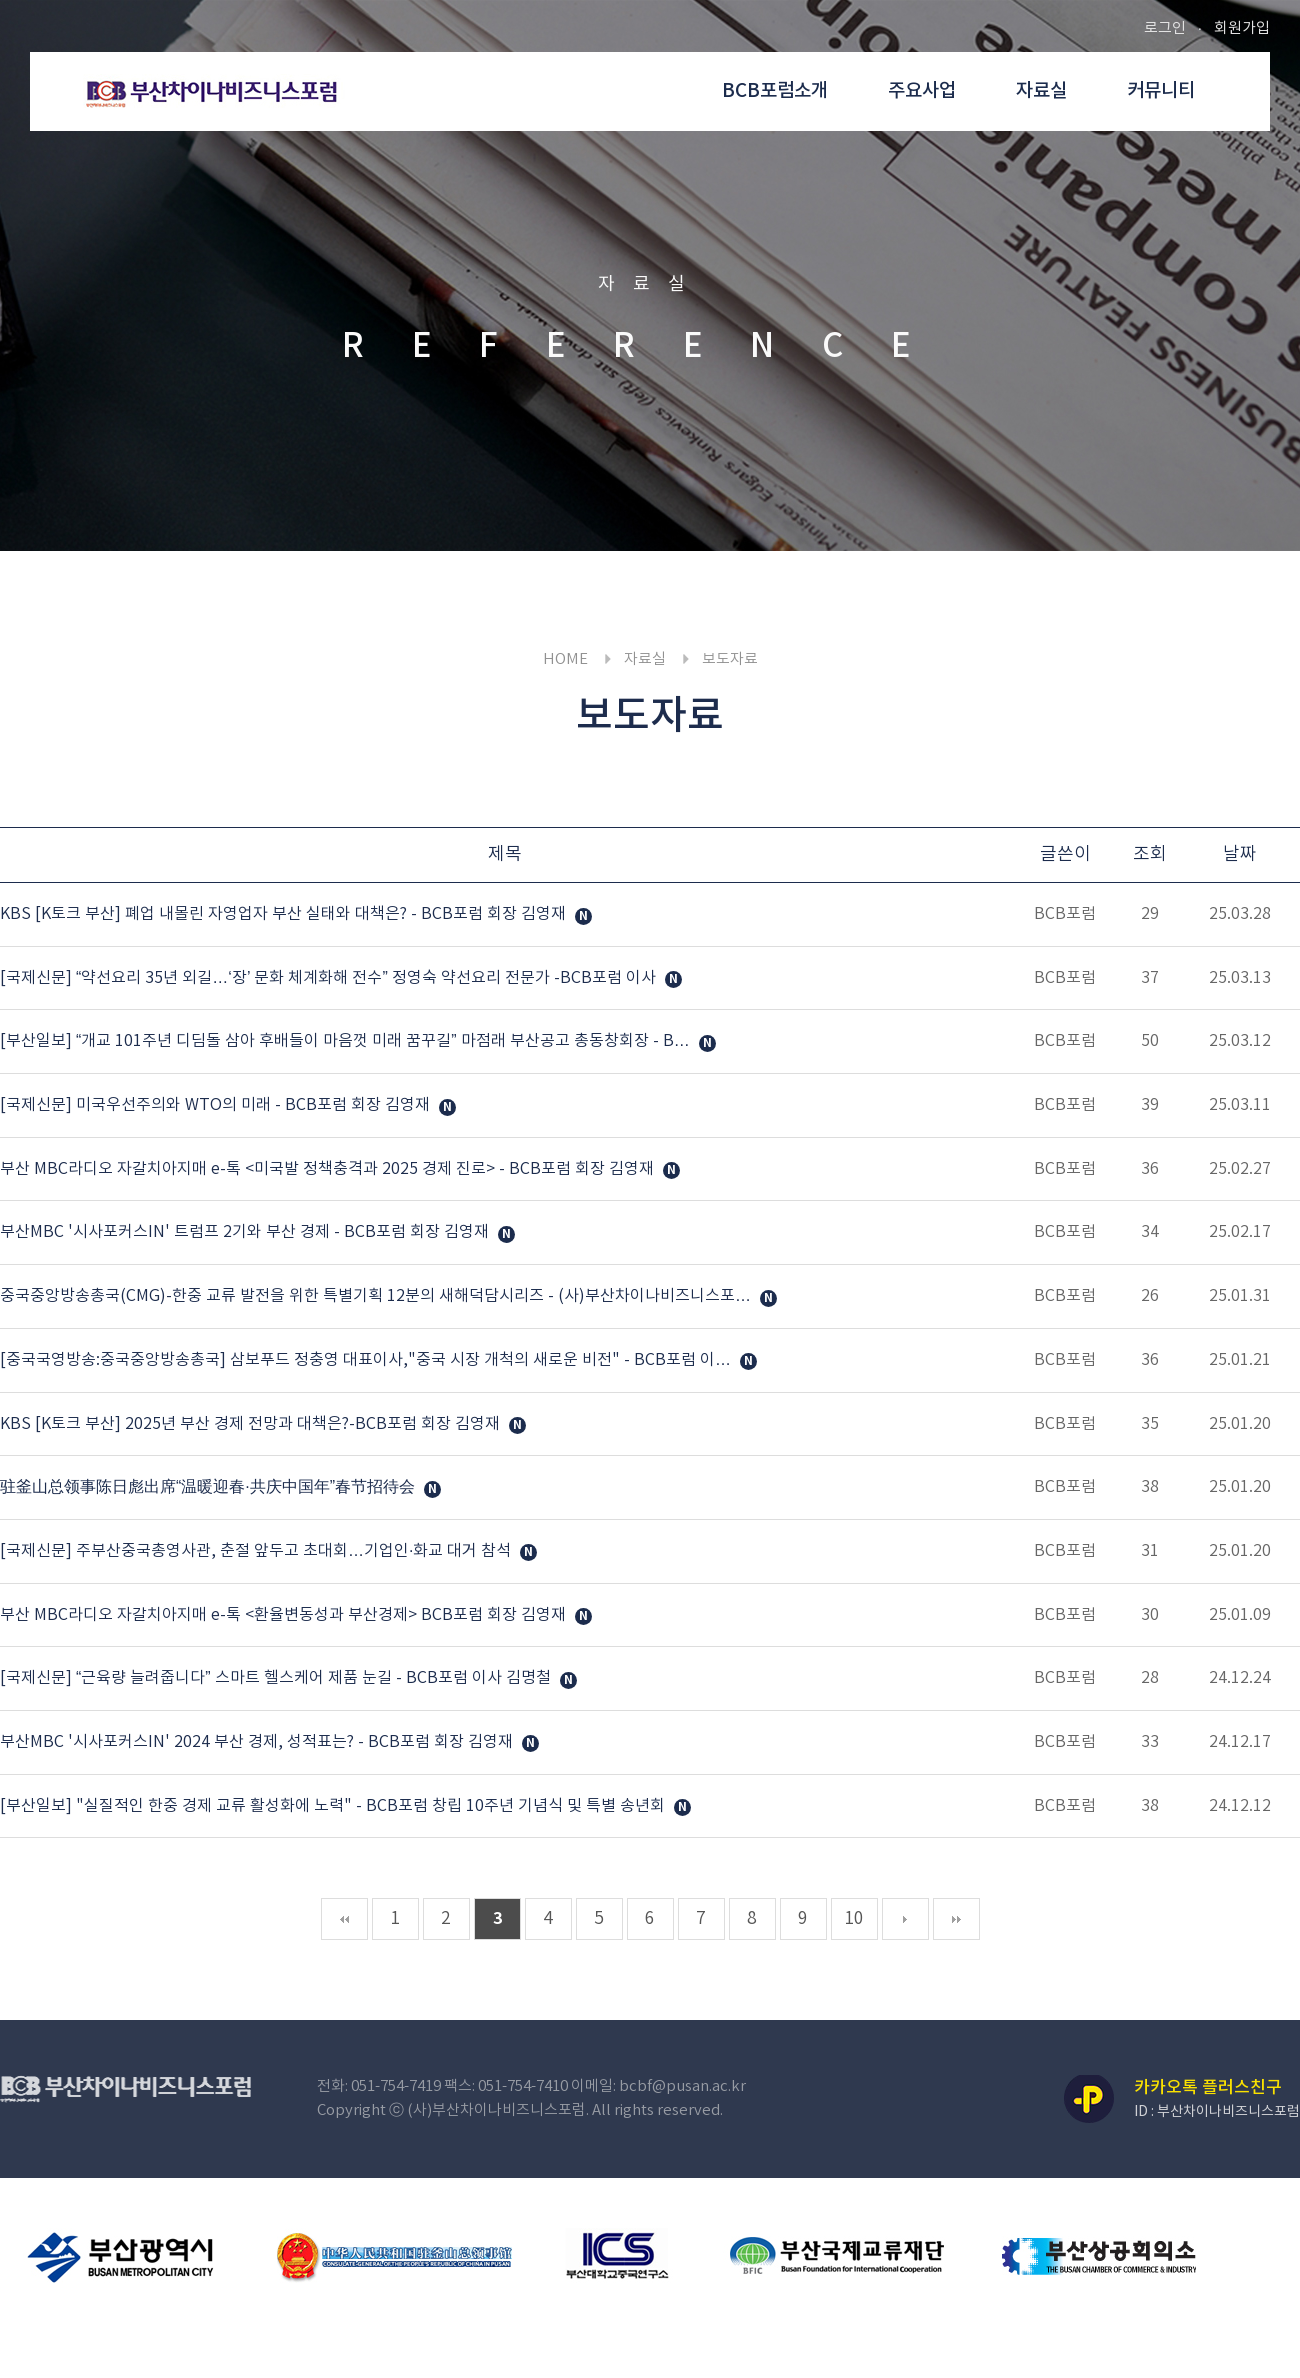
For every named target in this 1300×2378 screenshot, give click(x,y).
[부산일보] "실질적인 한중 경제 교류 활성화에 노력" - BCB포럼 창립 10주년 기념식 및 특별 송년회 (334, 1806)
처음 (344, 1919)
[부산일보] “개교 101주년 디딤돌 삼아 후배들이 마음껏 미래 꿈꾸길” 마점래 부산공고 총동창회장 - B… (347, 1042)
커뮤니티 (1161, 91)
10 (854, 1919)
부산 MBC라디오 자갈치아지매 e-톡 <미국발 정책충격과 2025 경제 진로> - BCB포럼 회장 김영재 (329, 1169)
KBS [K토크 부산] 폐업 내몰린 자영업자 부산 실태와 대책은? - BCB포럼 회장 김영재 (285, 914)
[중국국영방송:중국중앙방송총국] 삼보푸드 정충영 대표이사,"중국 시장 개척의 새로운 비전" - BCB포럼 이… (367, 1360)
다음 (905, 1919)
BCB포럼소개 (775, 91)
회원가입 (1242, 28)
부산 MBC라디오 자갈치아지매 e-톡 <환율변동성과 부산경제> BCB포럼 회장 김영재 (285, 1615)
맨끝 (956, 1919)
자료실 (1041, 91)
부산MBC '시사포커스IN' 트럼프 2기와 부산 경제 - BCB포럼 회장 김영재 (246, 1233)
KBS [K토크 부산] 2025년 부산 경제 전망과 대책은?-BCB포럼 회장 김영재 (252, 1424)
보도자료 (730, 659)
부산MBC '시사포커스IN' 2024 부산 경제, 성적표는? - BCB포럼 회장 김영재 (258, 1742)
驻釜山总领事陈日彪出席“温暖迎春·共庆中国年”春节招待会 (209, 1487)
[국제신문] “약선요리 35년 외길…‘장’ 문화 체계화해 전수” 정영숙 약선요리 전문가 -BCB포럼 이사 (330, 978)
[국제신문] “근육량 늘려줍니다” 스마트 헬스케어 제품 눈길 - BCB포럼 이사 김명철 (277, 1679)
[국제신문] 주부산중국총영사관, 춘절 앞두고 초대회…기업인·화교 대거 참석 (257, 1551)
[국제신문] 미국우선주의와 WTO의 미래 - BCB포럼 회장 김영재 (217, 1105)
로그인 (1165, 28)
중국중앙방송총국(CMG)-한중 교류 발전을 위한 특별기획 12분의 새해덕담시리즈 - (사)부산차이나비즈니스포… (377, 1296)
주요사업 (922, 91)
